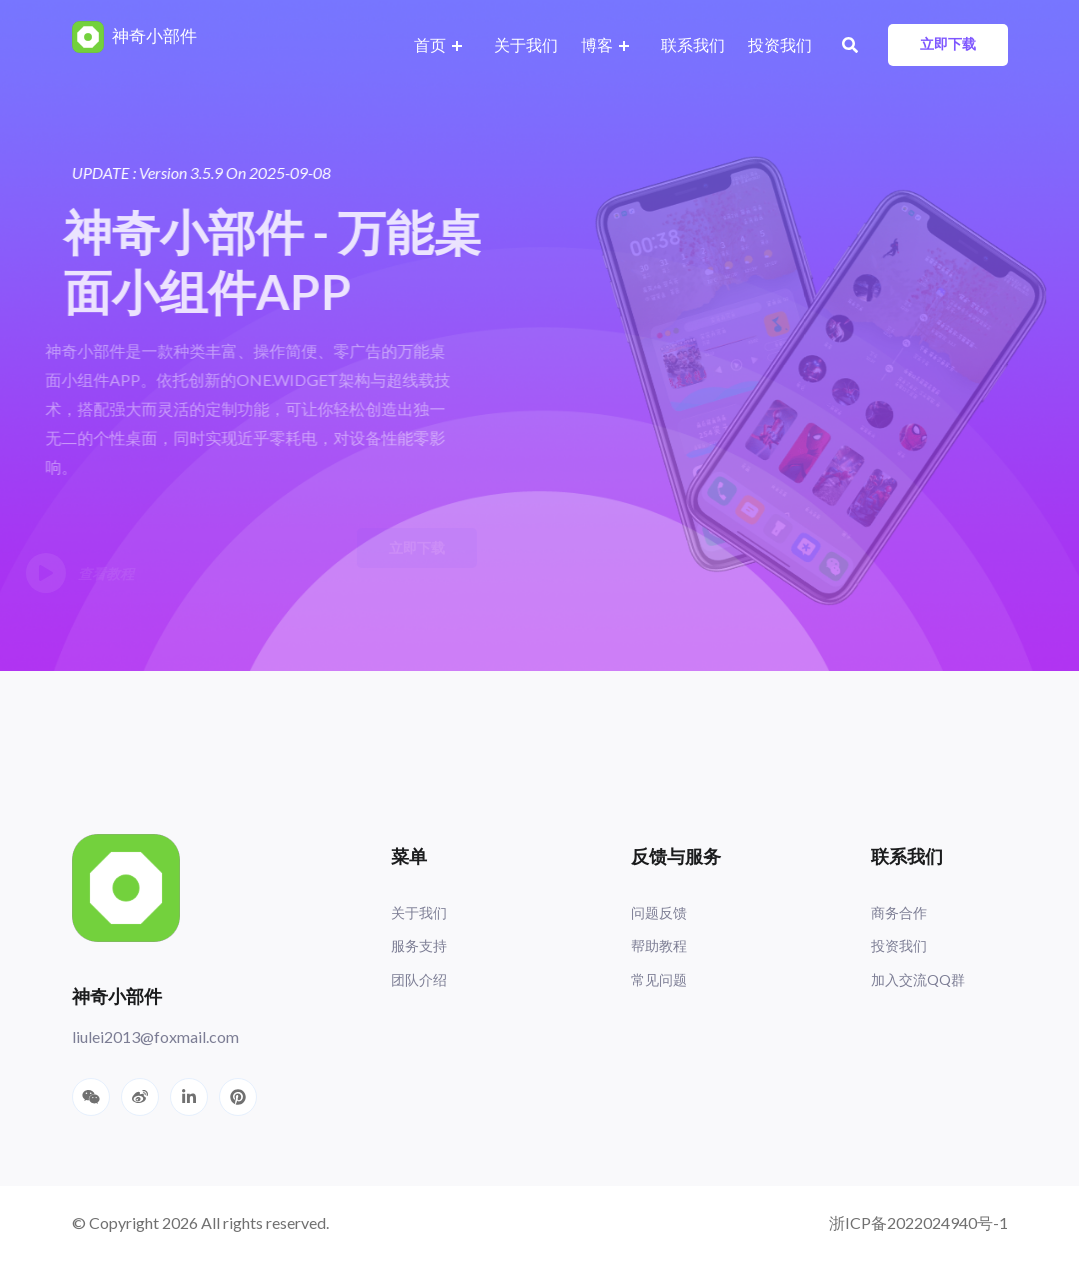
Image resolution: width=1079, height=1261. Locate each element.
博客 (597, 44)
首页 (430, 44)
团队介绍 (419, 979)
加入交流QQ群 (918, 979)
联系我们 (693, 44)
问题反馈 (659, 912)
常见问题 (659, 979)
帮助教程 (659, 945)
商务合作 (899, 912)
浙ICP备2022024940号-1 (918, 1222)
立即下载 (948, 43)
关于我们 (526, 44)
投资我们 (780, 44)
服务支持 (419, 945)
